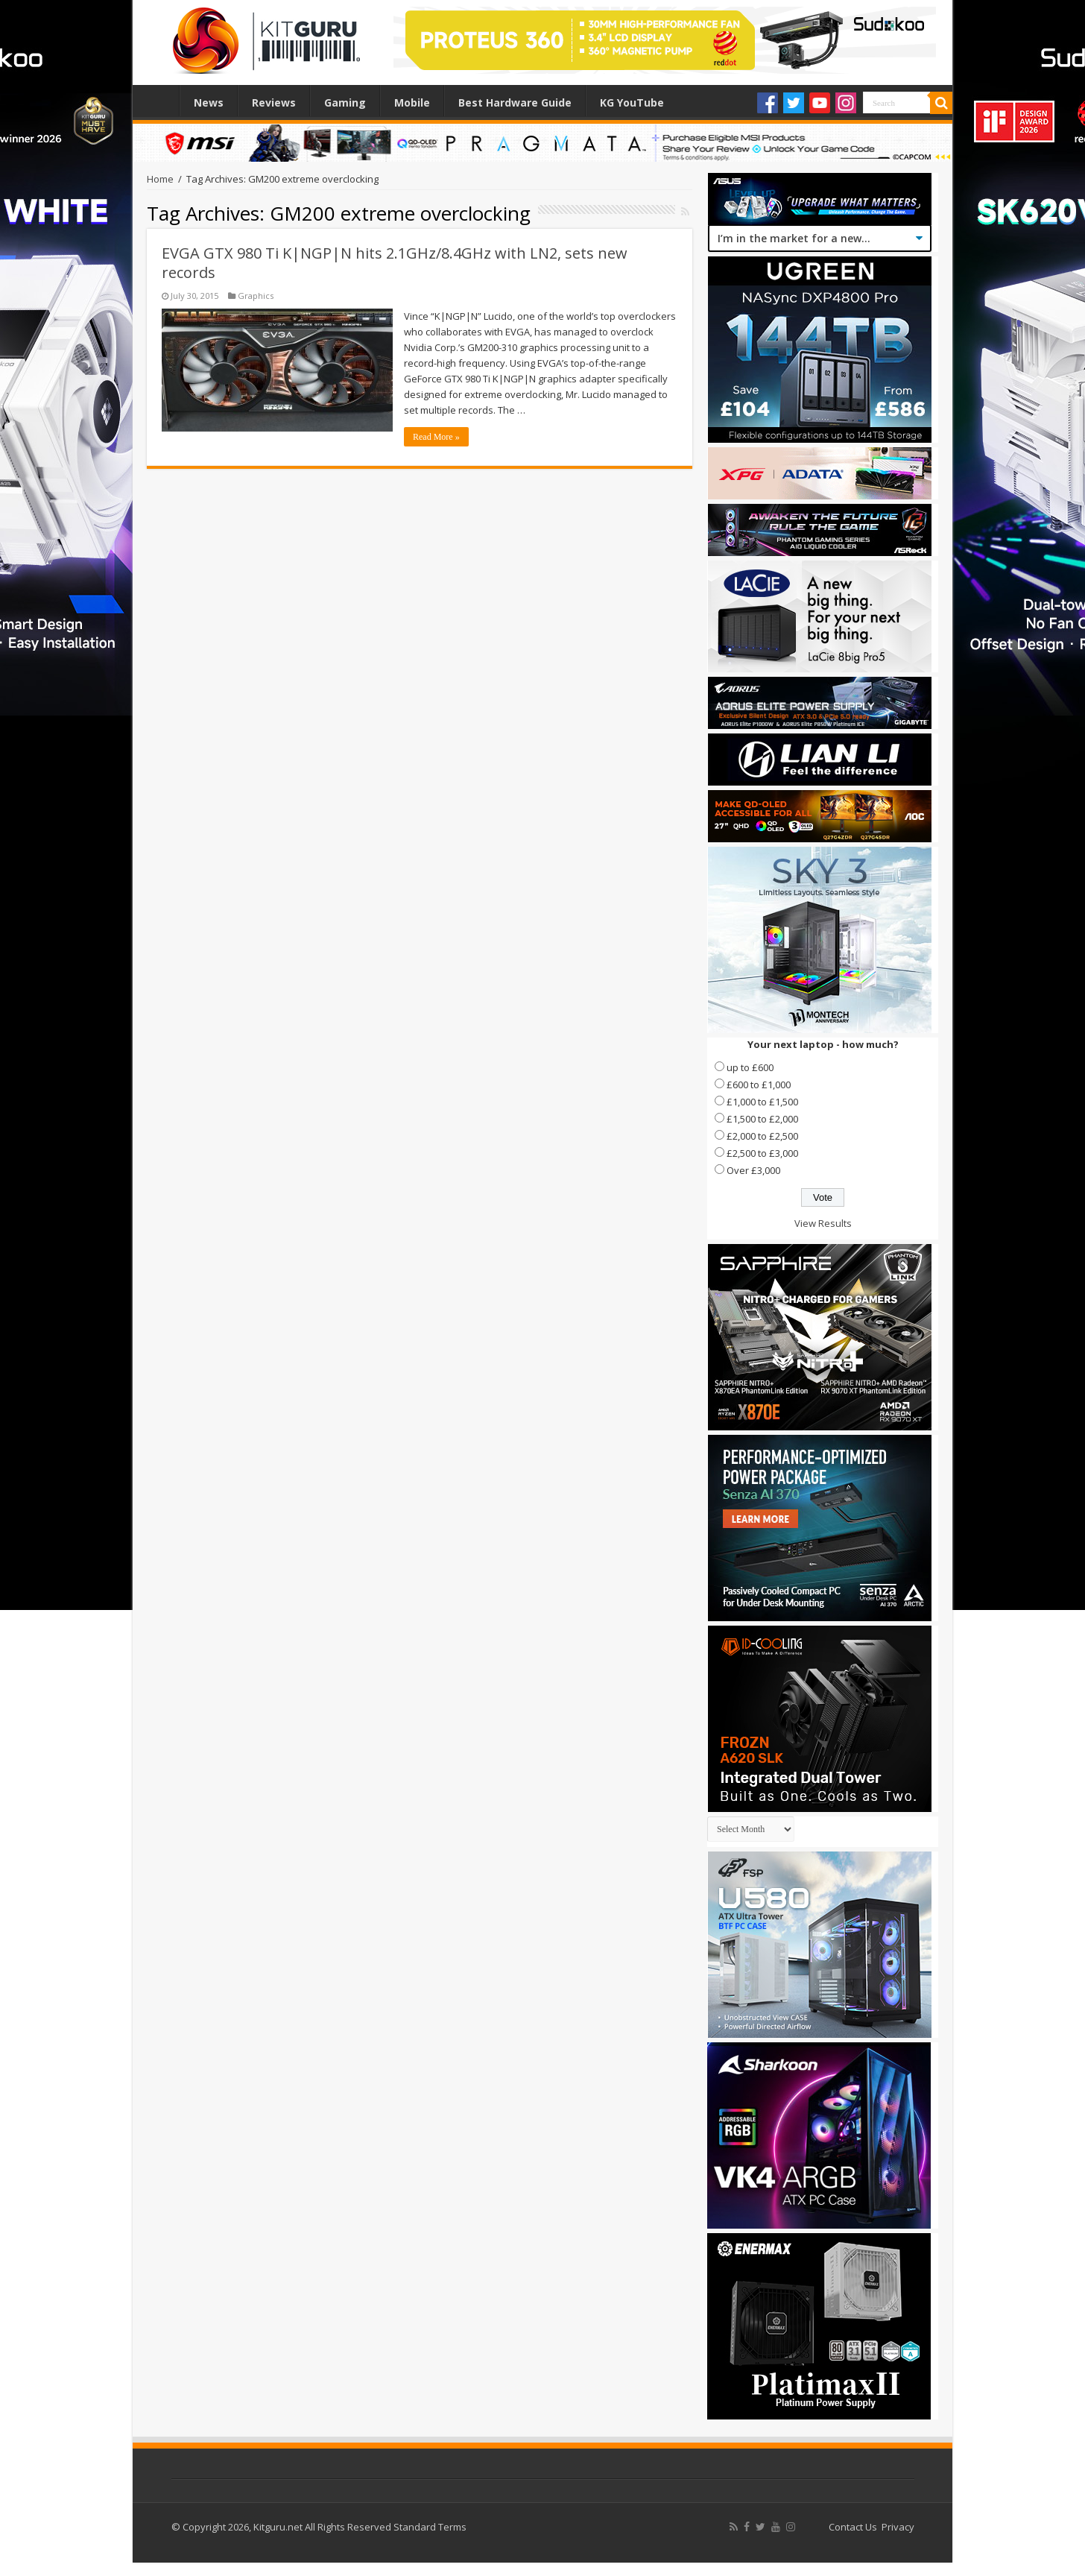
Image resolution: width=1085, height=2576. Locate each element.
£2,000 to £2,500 (762, 1136)
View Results (823, 1223)
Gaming (345, 102)
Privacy (898, 2527)
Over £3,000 (753, 1170)
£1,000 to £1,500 (762, 1101)
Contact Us (853, 2527)
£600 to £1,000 (759, 1084)
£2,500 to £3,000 (762, 1153)
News (209, 102)
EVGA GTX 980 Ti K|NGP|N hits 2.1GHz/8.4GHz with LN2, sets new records (394, 262)
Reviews (274, 102)
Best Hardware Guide (515, 102)
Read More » (436, 437)
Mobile (412, 102)
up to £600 (750, 1067)
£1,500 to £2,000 (762, 1119)
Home (159, 100)
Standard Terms (429, 2527)
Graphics (255, 295)
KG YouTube (632, 102)
